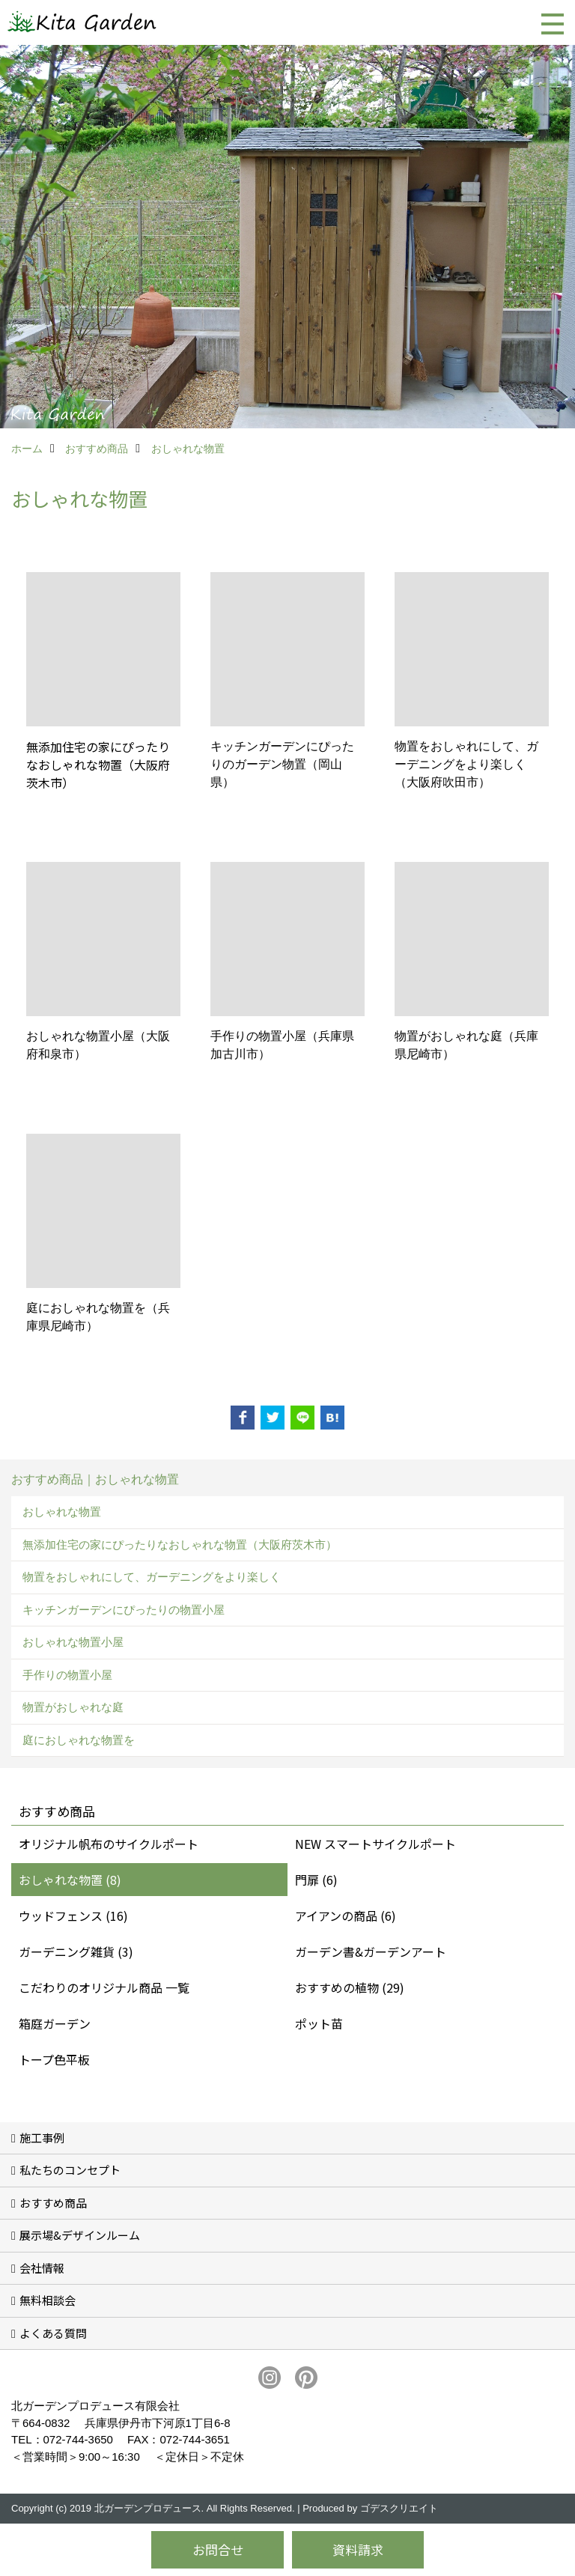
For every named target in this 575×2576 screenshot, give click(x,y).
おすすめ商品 (53, 2203)
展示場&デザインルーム (79, 2235)
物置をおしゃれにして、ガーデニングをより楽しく (151, 1576)
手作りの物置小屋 (67, 1674)
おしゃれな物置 (61, 1511)
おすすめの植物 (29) (349, 1987)
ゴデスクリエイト (399, 2508)
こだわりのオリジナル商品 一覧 (104, 1987)
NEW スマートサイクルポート (375, 1844)
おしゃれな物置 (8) (70, 1880)
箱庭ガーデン (55, 2023)
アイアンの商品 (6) (345, 1916)
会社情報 (41, 2268)
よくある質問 (53, 2333)
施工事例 (41, 2137)
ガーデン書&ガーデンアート (370, 1951)
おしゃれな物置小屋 (73, 1641)
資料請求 (357, 2549)
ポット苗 (319, 2023)
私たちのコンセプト (70, 2170)
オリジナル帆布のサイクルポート (108, 1844)
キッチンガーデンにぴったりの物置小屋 (123, 1609)
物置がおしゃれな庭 (73, 1707)
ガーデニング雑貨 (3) (76, 1951)
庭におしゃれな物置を (78, 1740)
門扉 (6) (316, 1880)
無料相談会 (47, 2300)
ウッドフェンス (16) (73, 1916)
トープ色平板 (54, 2059)
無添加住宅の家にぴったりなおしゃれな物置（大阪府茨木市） (179, 1544)
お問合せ (217, 2549)
